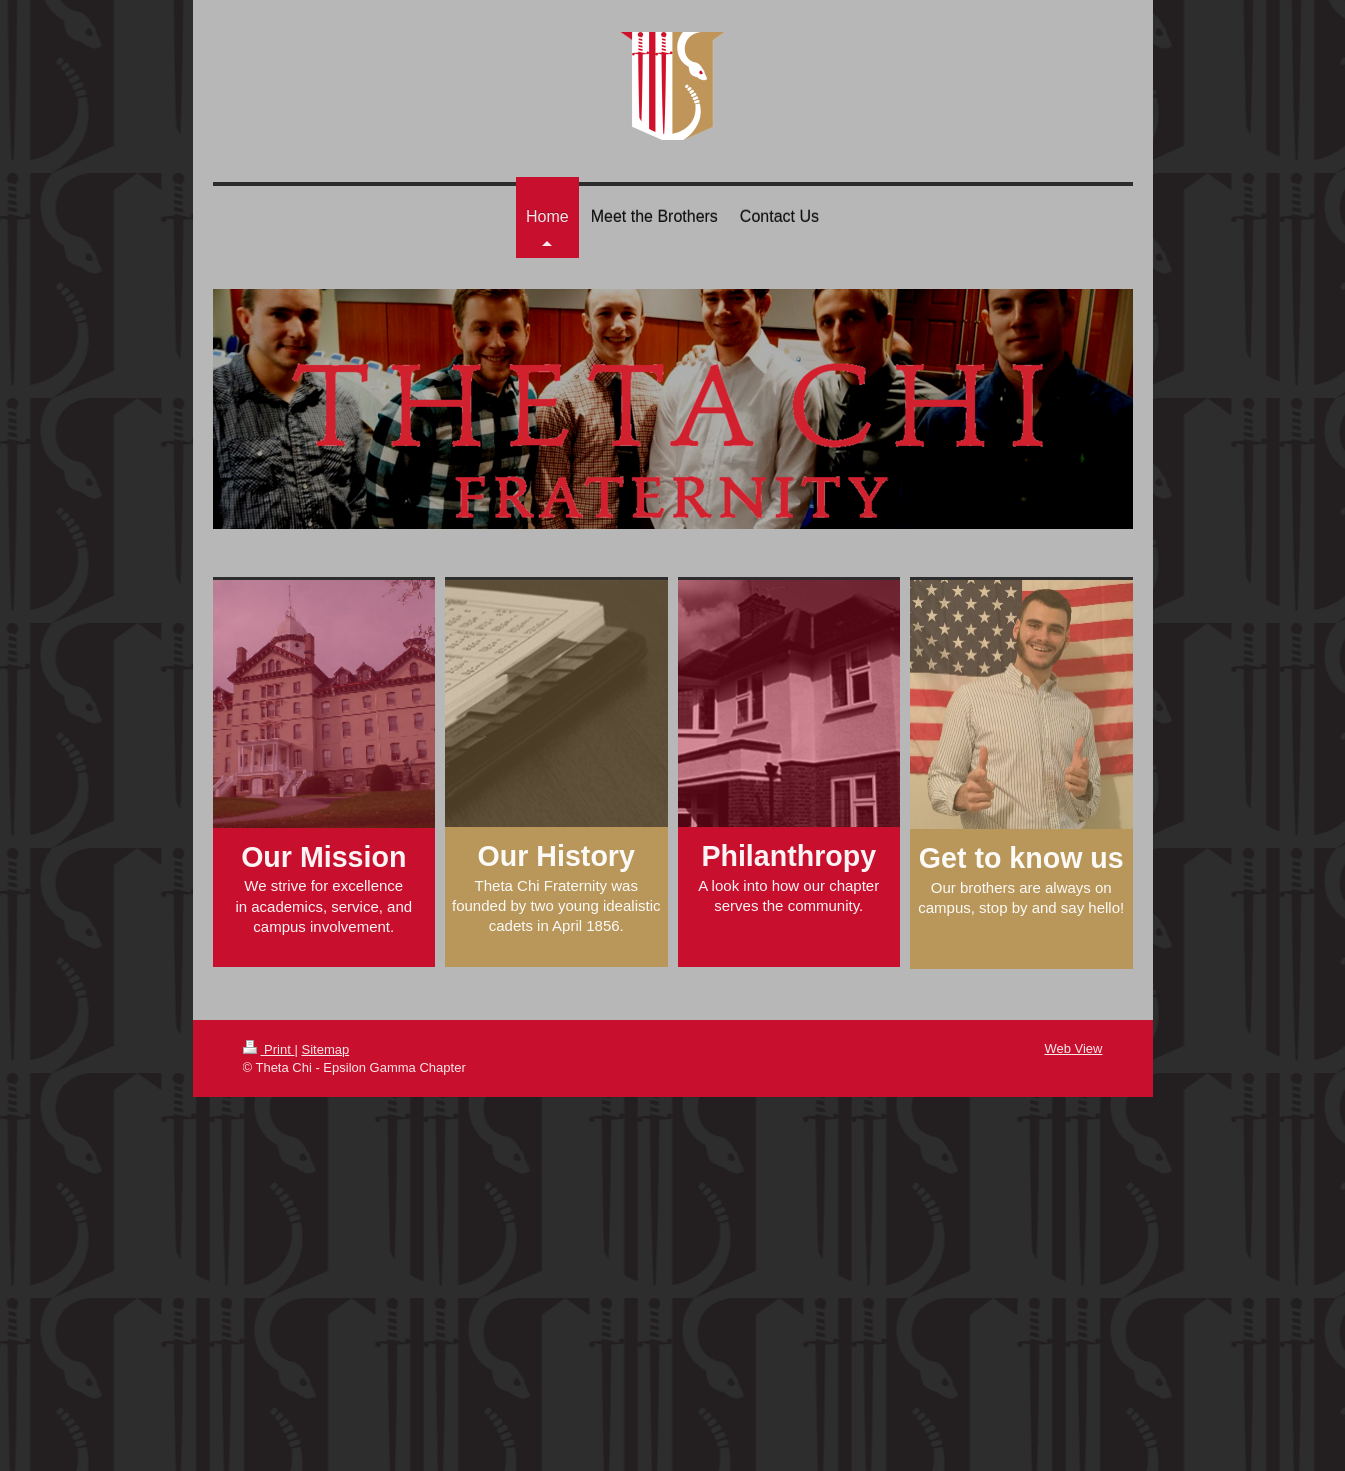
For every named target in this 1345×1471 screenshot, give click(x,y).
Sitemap (325, 1049)
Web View (1073, 1048)
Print (269, 1049)
